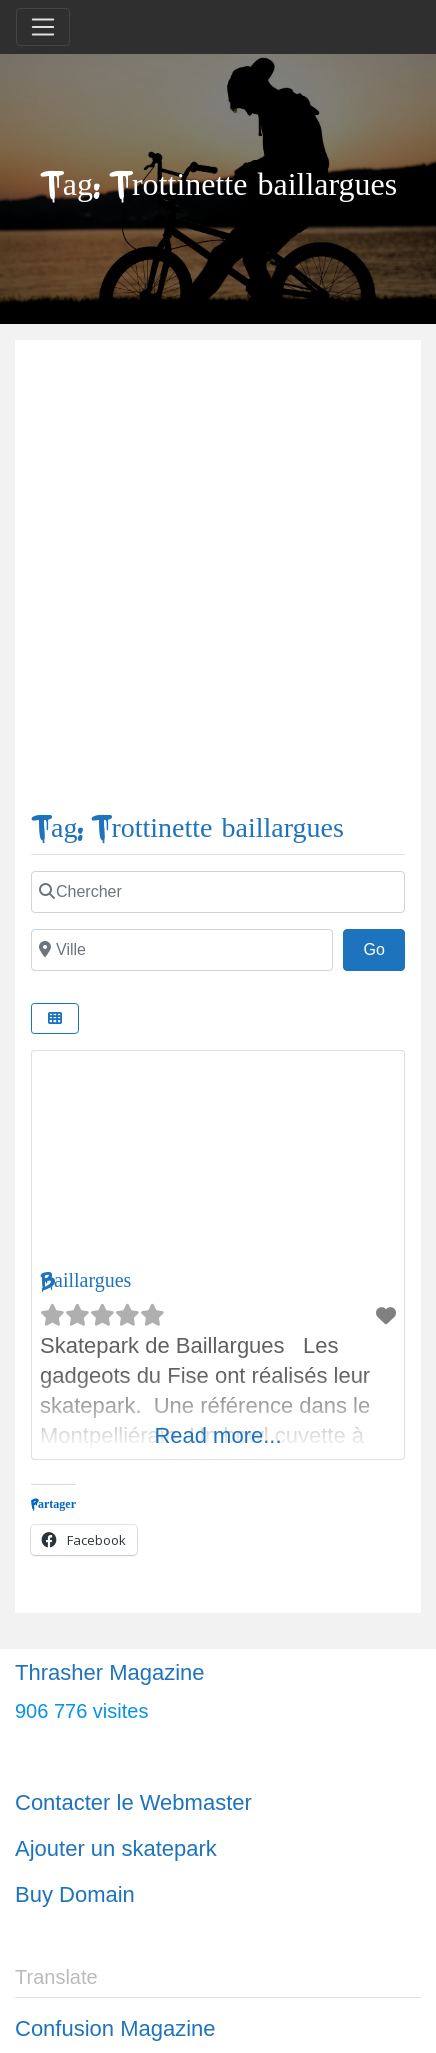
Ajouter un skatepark (116, 1848)
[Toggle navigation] (43, 27)
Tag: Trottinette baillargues (187, 828)
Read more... (217, 1435)
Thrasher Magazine (110, 1672)
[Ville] (182, 950)
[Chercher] (218, 892)
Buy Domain (75, 1894)
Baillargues (85, 1280)
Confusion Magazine (115, 2028)
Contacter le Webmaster (133, 1802)
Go (384, 947)
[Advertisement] (218, 584)
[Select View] (55, 1018)
